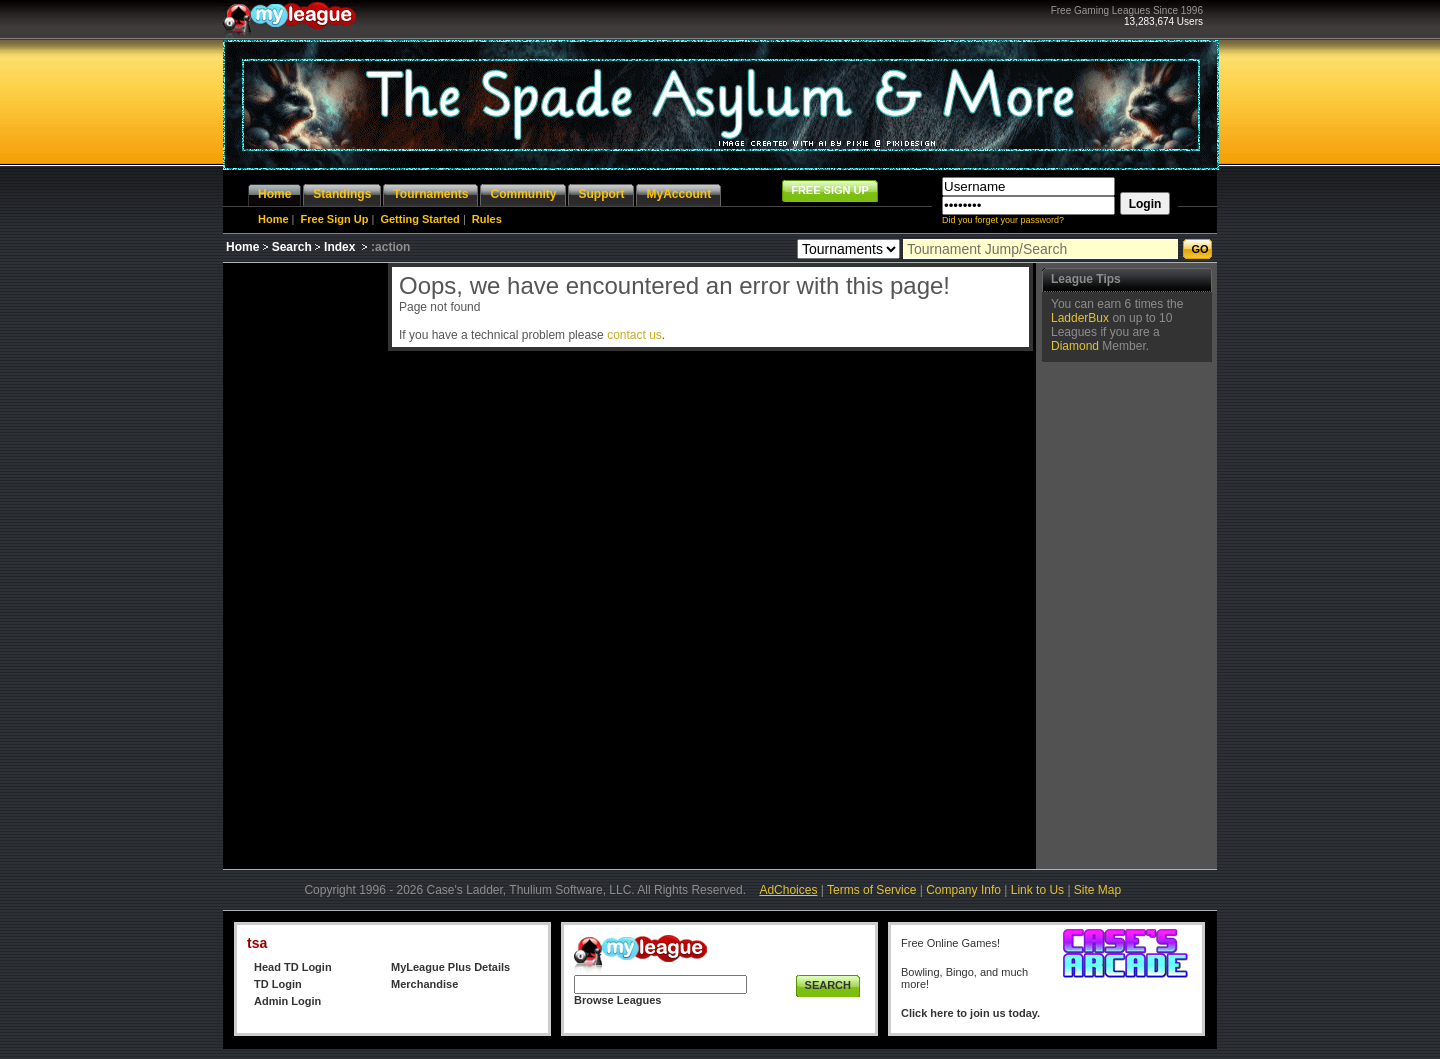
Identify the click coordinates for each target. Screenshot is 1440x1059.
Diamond (1075, 346)
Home (273, 219)
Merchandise (424, 984)
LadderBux (1080, 318)
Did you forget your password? (1003, 220)
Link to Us (1037, 890)
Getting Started (419, 219)
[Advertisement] (303, 563)
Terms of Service (871, 890)
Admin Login (287, 1001)
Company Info (963, 890)
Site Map (1097, 890)
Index (339, 247)
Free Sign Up (335, 219)
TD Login (278, 984)
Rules (487, 219)
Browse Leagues (617, 1000)
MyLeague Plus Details (450, 967)
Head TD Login (293, 967)
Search (292, 247)
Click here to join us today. (970, 1013)
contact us (634, 335)
